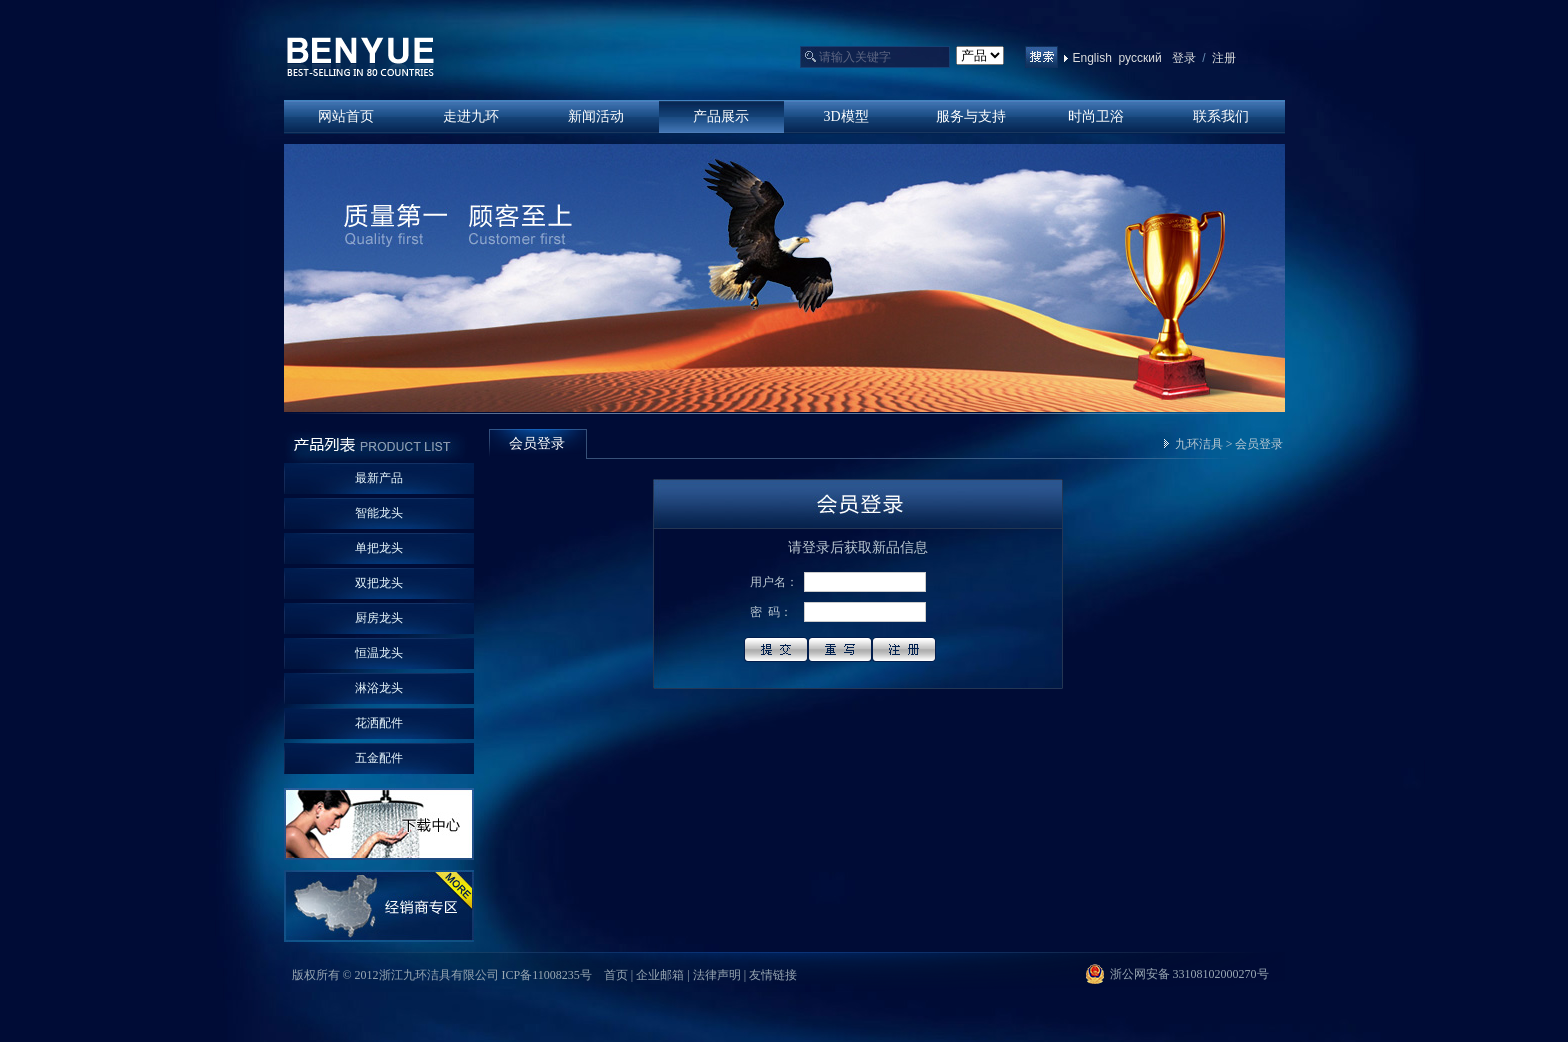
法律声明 (717, 975)
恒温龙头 (379, 653)
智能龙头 (379, 513)
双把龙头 (379, 583)
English (1092, 58)
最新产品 (379, 478)
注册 (1222, 58)
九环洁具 (1199, 444)
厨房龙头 (379, 618)
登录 (1184, 58)
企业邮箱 (660, 975)
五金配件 (379, 758)
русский (1140, 58)
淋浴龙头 (379, 688)
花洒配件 (379, 723)
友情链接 (773, 975)
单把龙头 (379, 548)
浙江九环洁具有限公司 (361, 57)
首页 (616, 975)
